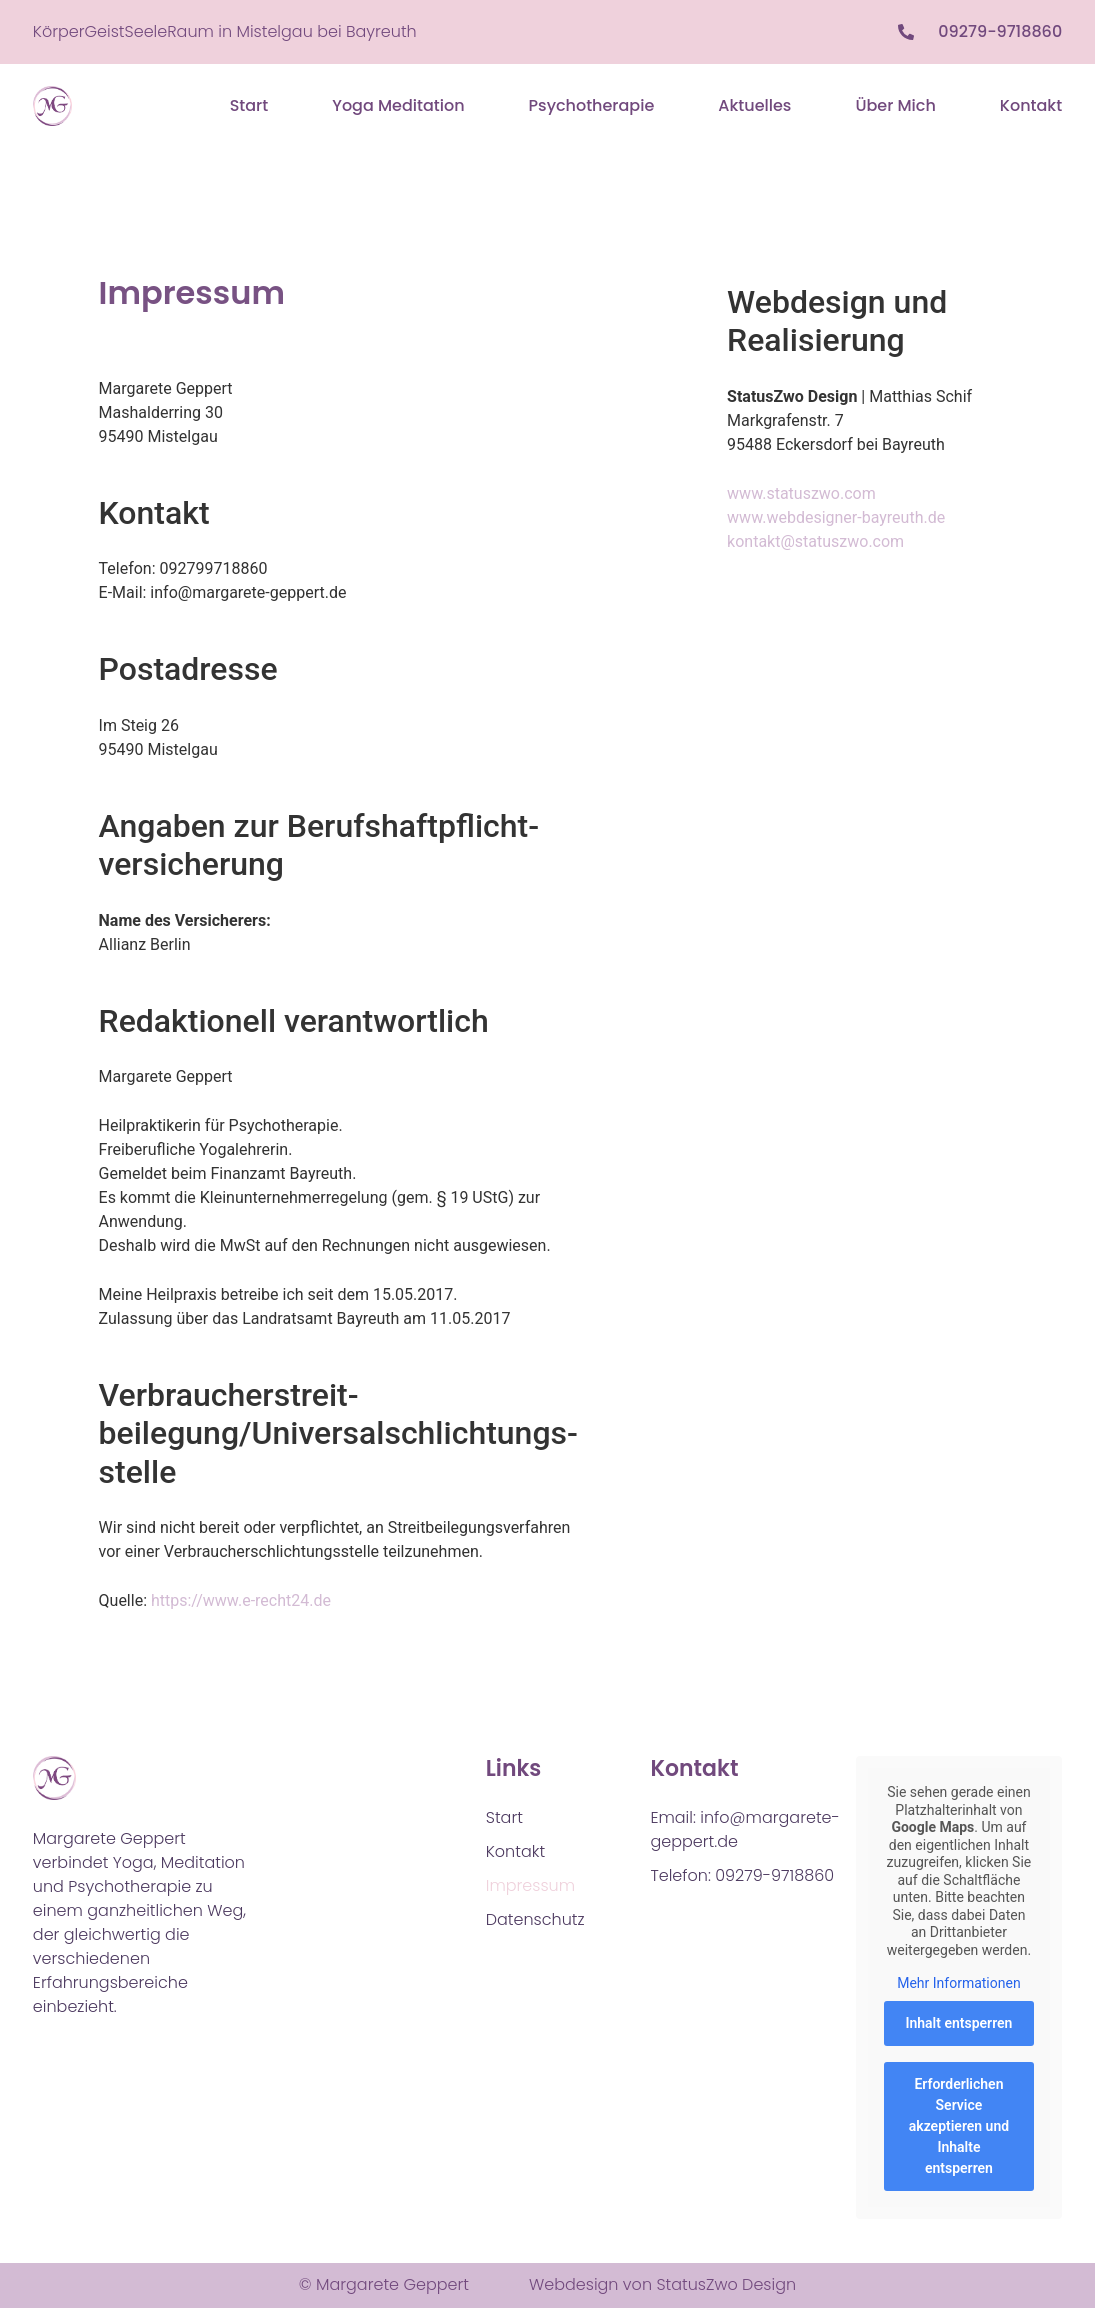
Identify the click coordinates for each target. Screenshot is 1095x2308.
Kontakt (1031, 105)
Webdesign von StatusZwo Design (662, 2284)
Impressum (530, 1885)
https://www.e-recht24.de (241, 1600)
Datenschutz (535, 1919)
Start (249, 105)
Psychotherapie (592, 105)
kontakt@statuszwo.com (815, 541)
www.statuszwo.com (801, 493)
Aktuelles (754, 105)
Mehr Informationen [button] (958, 1983)
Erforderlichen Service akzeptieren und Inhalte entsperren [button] (959, 2126)
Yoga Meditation (398, 105)
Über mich (895, 105)
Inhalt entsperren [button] (959, 2023)
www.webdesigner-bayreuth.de (836, 517)
